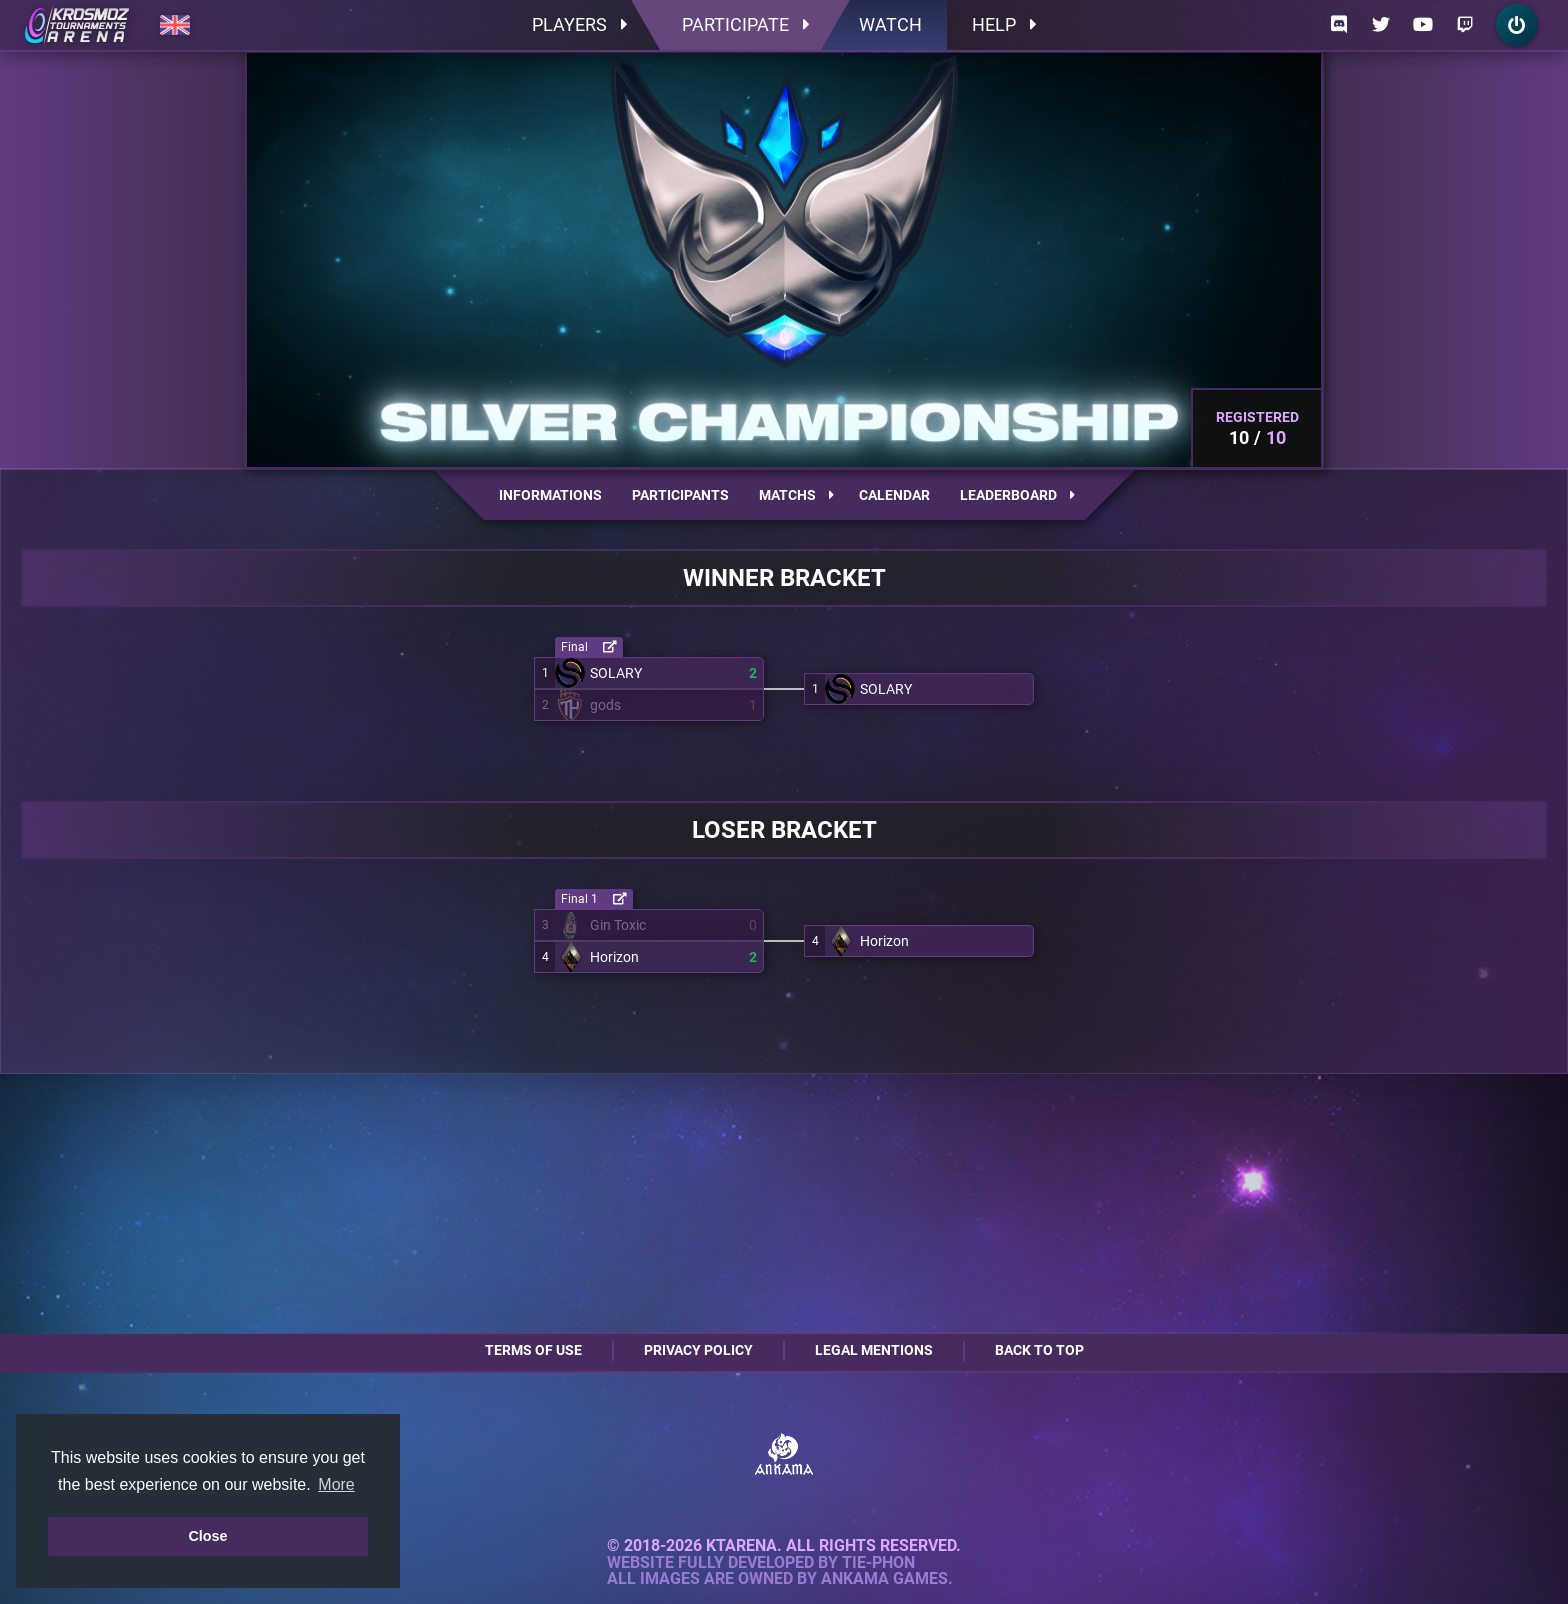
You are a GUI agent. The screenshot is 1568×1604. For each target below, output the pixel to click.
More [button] (336, 1484)
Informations (550, 495)
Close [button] (207, 1536)
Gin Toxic (618, 925)
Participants (680, 495)
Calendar (894, 495)
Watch (890, 24)
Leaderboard (1017, 495)
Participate (745, 24)
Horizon (614, 957)
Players (579, 24)
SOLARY (616, 673)
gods (605, 705)
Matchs (796, 495)
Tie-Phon (878, 1563)
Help (1004, 24)
